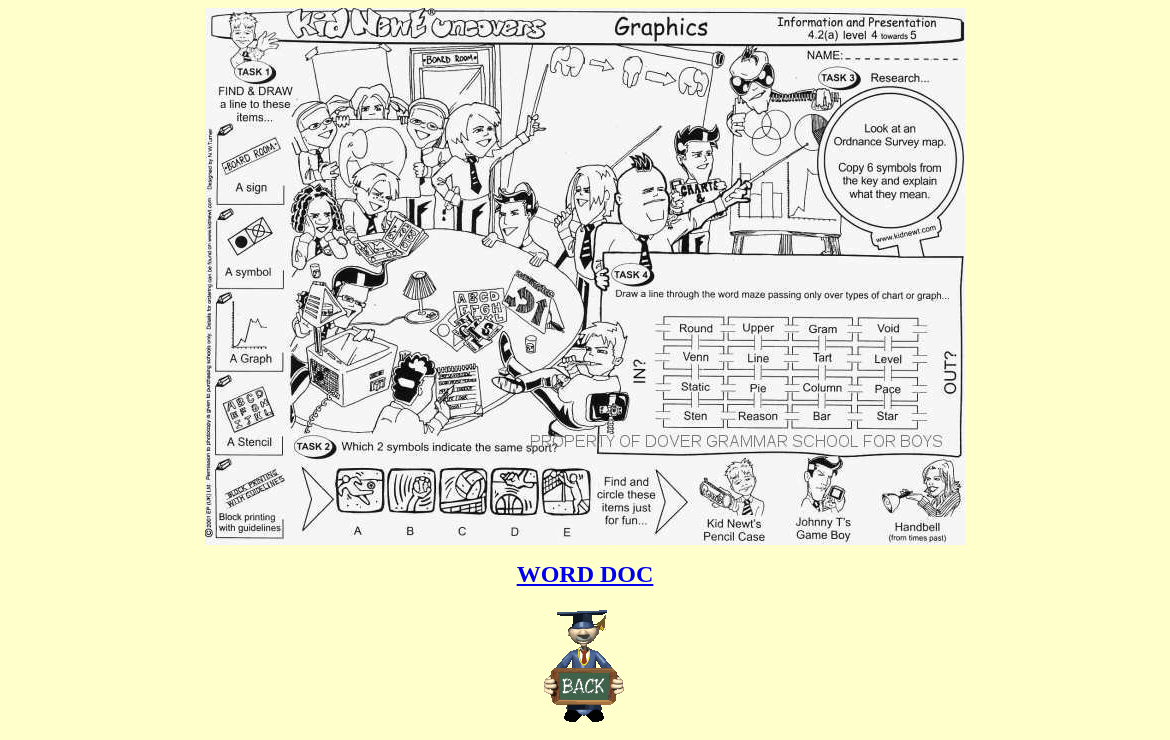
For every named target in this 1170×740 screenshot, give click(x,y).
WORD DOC (585, 574)
